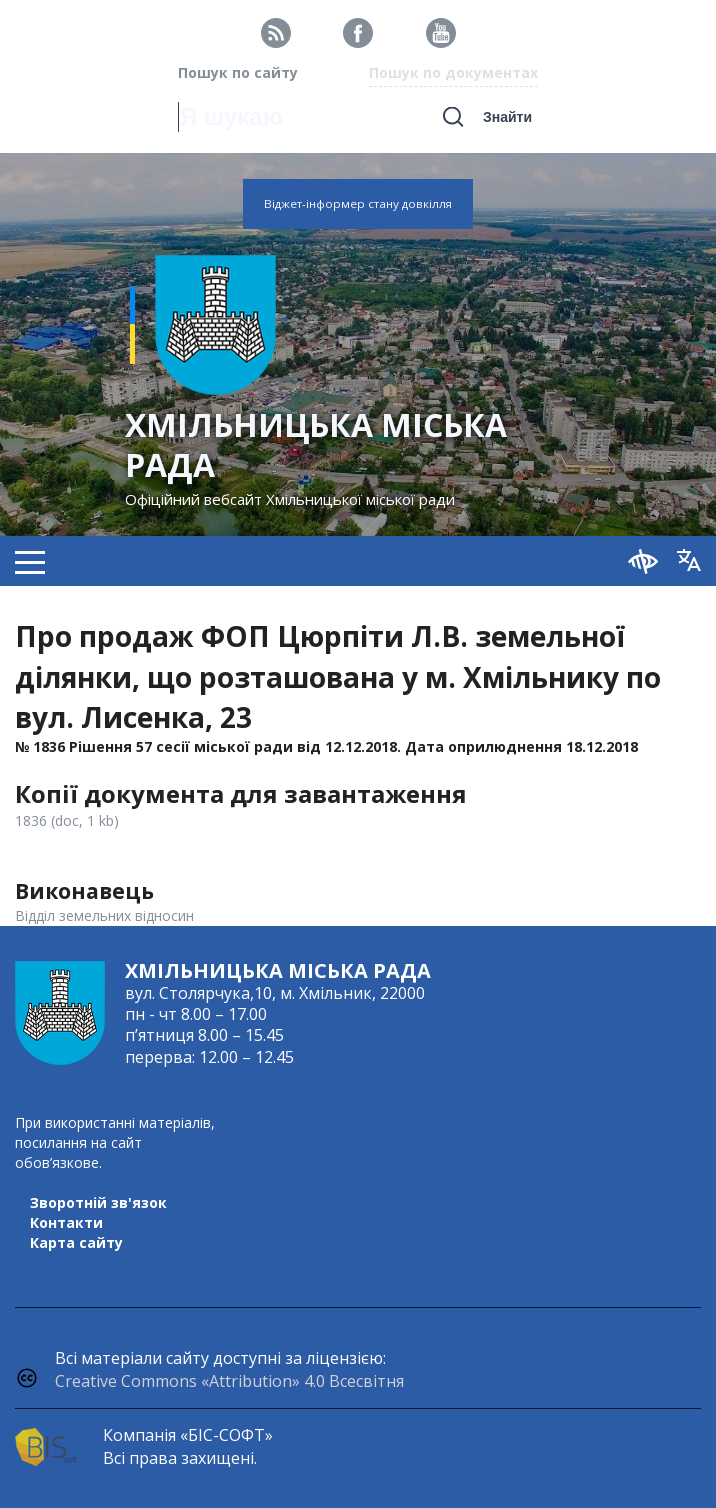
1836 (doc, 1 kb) (67, 820)
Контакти (66, 1222)
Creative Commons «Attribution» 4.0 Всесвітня (229, 1381)
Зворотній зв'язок (98, 1202)
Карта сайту (76, 1242)
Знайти (507, 117)
